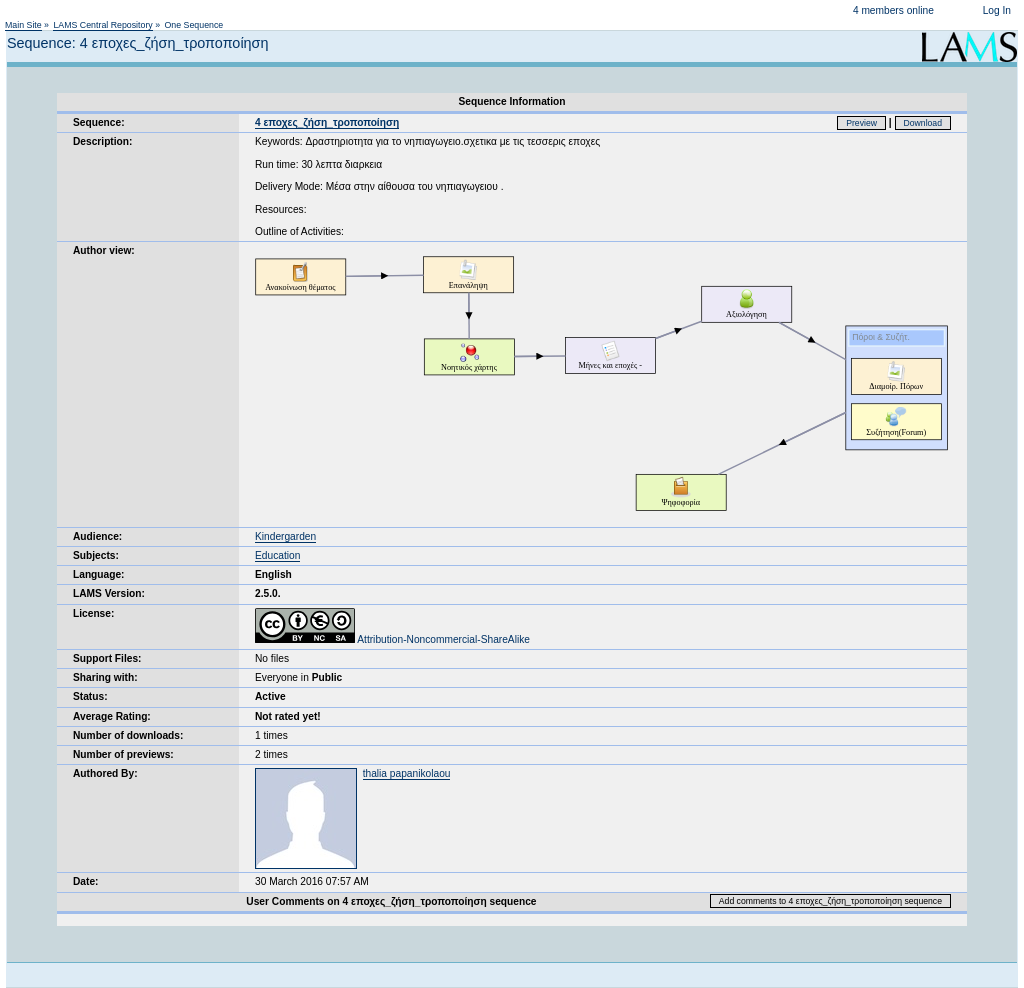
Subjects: (96, 555)
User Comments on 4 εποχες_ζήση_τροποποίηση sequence (391, 901)
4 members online (893, 10)
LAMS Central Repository (102, 25)
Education (277, 555)
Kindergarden (285, 536)
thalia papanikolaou (407, 773)
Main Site (23, 25)
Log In (997, 10)
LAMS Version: (109, 593)
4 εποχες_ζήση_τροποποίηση (327, 122)
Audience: (97, 536)
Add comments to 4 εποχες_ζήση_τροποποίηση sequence (830, 901)
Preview (861, 123)
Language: (99, 574)
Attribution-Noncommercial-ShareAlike (392, 639)
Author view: (104, 250)
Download (923, 123)
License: (93, 613)
